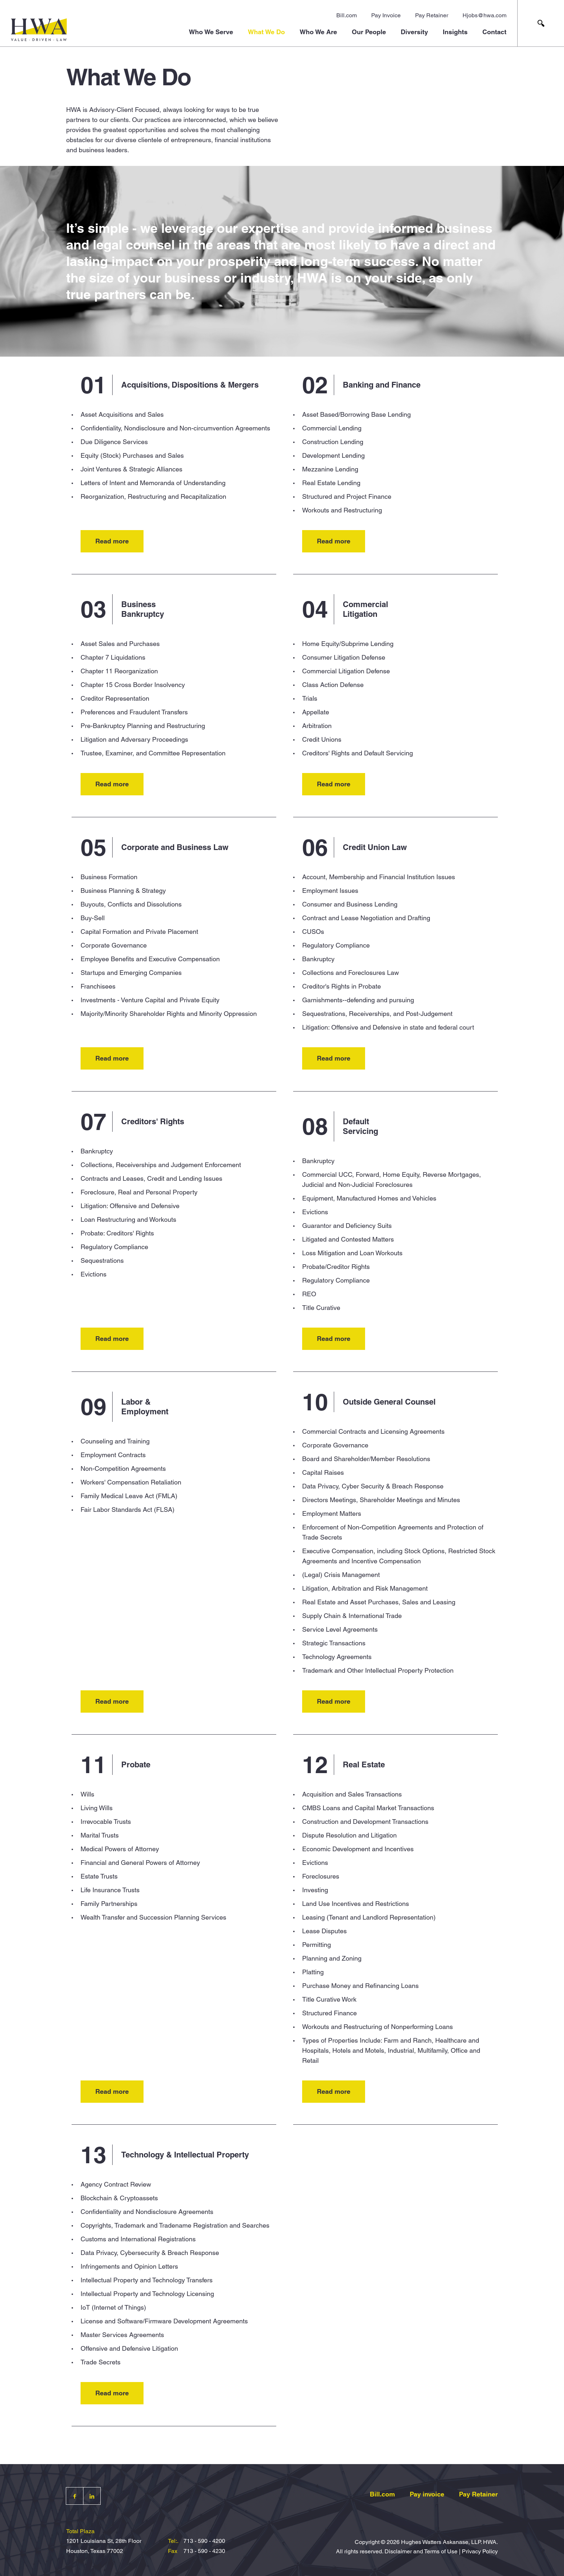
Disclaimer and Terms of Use (421, 2551)
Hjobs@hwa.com (484, 15)
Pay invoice (427, 2494)
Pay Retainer (431, 15)
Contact (494, 32)
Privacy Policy (480, 2551)
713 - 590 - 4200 (204, 2540)
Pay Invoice (386, 15)
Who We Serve (211, 32)
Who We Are (318, 32)
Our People (369, 32)
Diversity (414, 32)
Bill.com (346, 15)
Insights (455, 32)
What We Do (266, 32)
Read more (112, 541)
